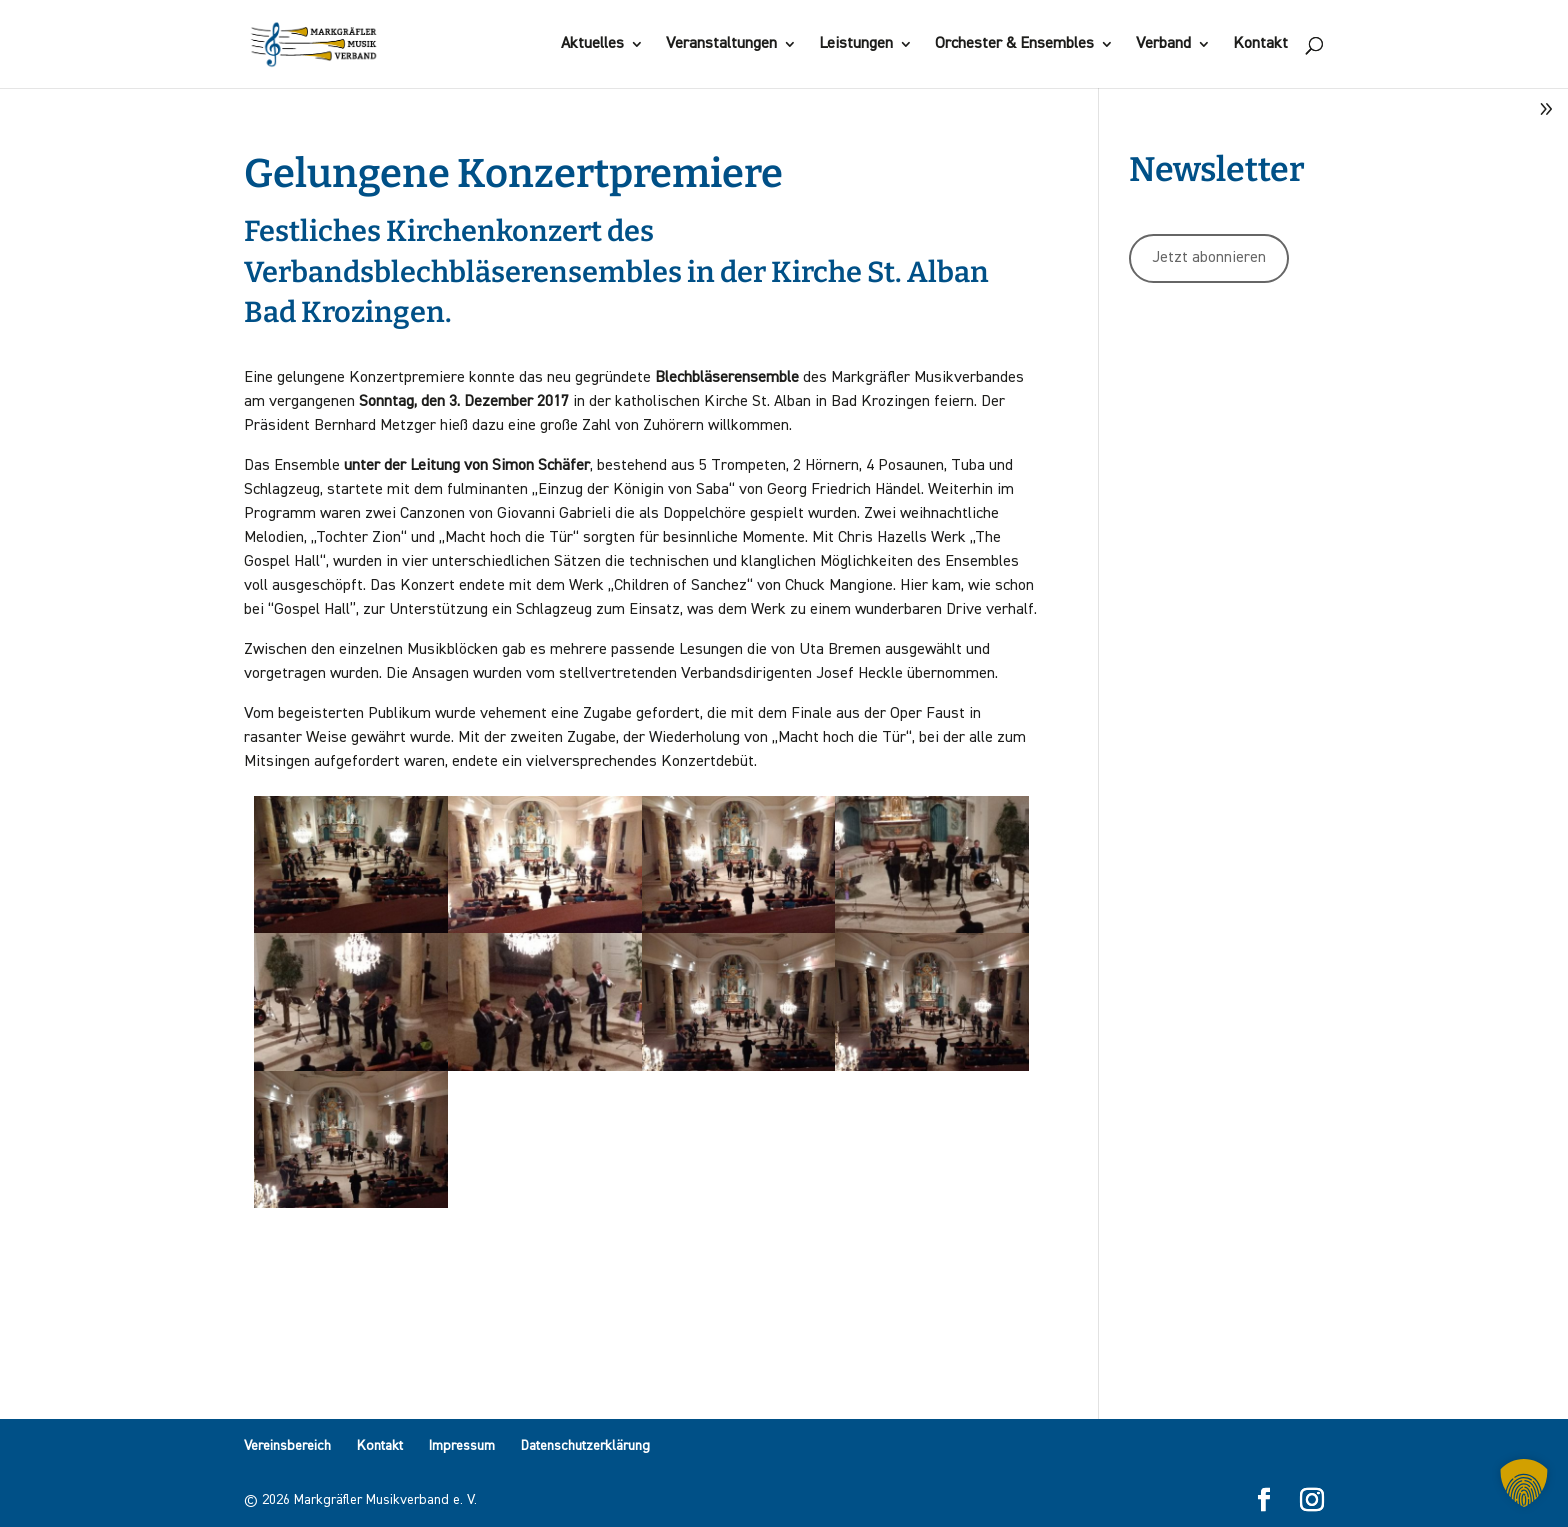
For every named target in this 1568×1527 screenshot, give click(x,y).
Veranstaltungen (721, 44)
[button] (1524, 1483)
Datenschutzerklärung (585, 1446)
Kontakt (1260, 44)
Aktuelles (592, 44)
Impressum (462, 1446)
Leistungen (856, 44)
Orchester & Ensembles (1014, 44)
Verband (1163, 44)
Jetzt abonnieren (1209, 258)
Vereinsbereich (287, 1446)
